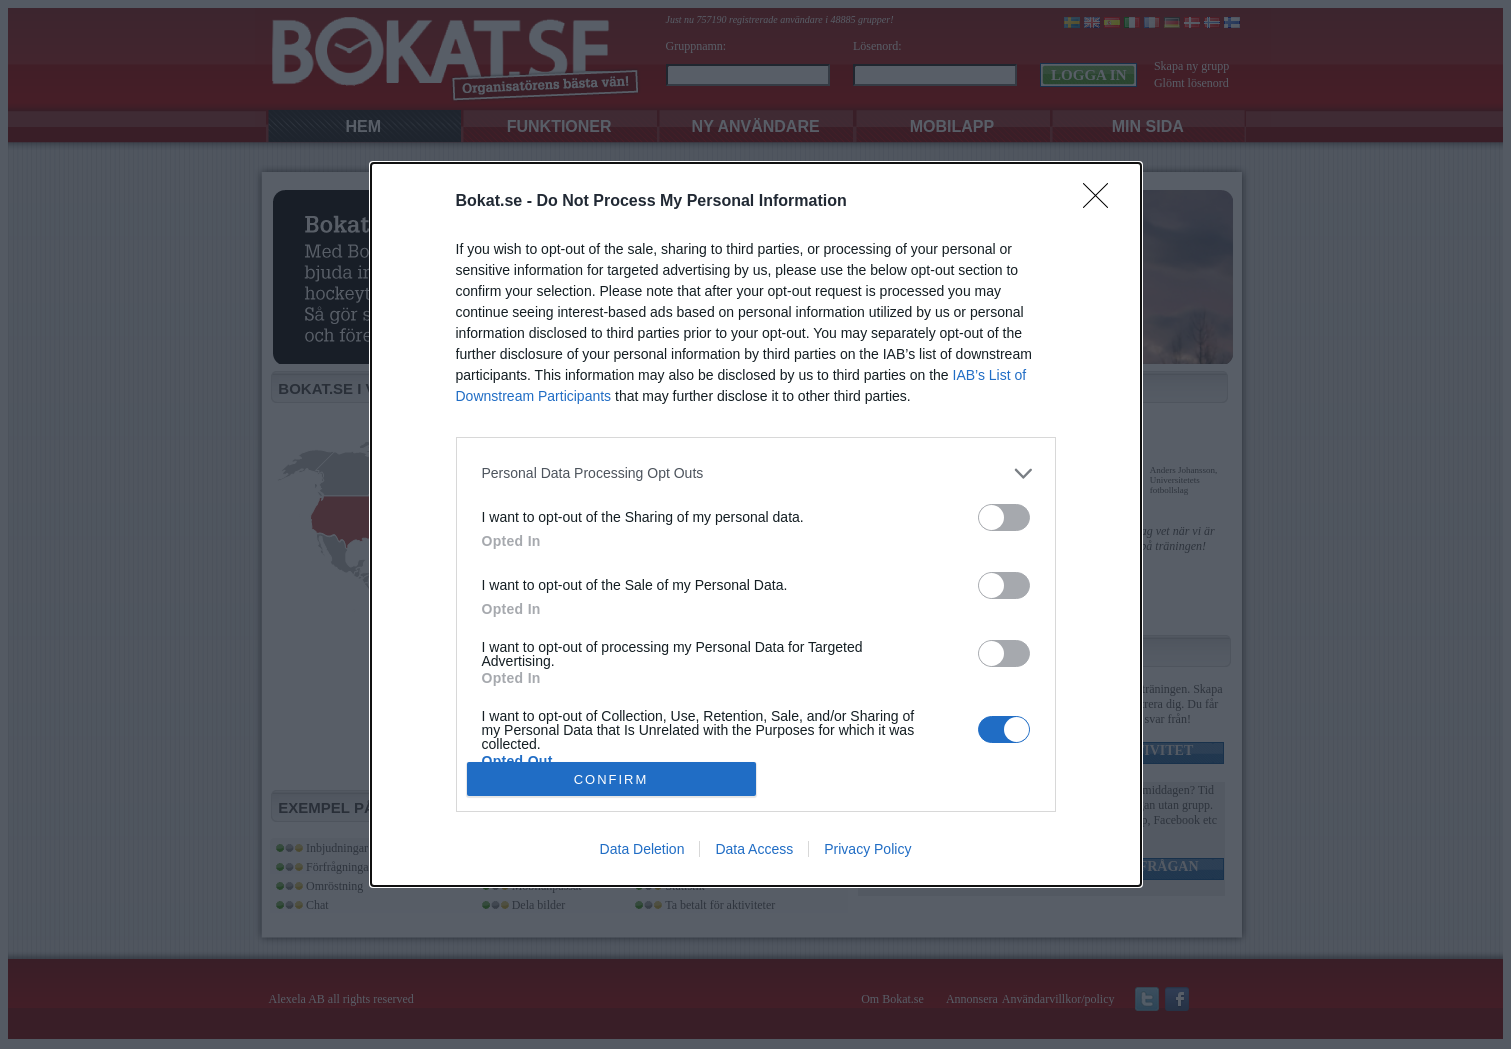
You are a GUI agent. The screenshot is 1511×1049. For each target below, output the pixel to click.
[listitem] (756, 473)
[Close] (1102, 202)
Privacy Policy (867, 849)
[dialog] (756, 525)
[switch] (1004, 517)
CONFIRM (611, 778)
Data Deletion (642, 849)
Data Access (754, 849)
